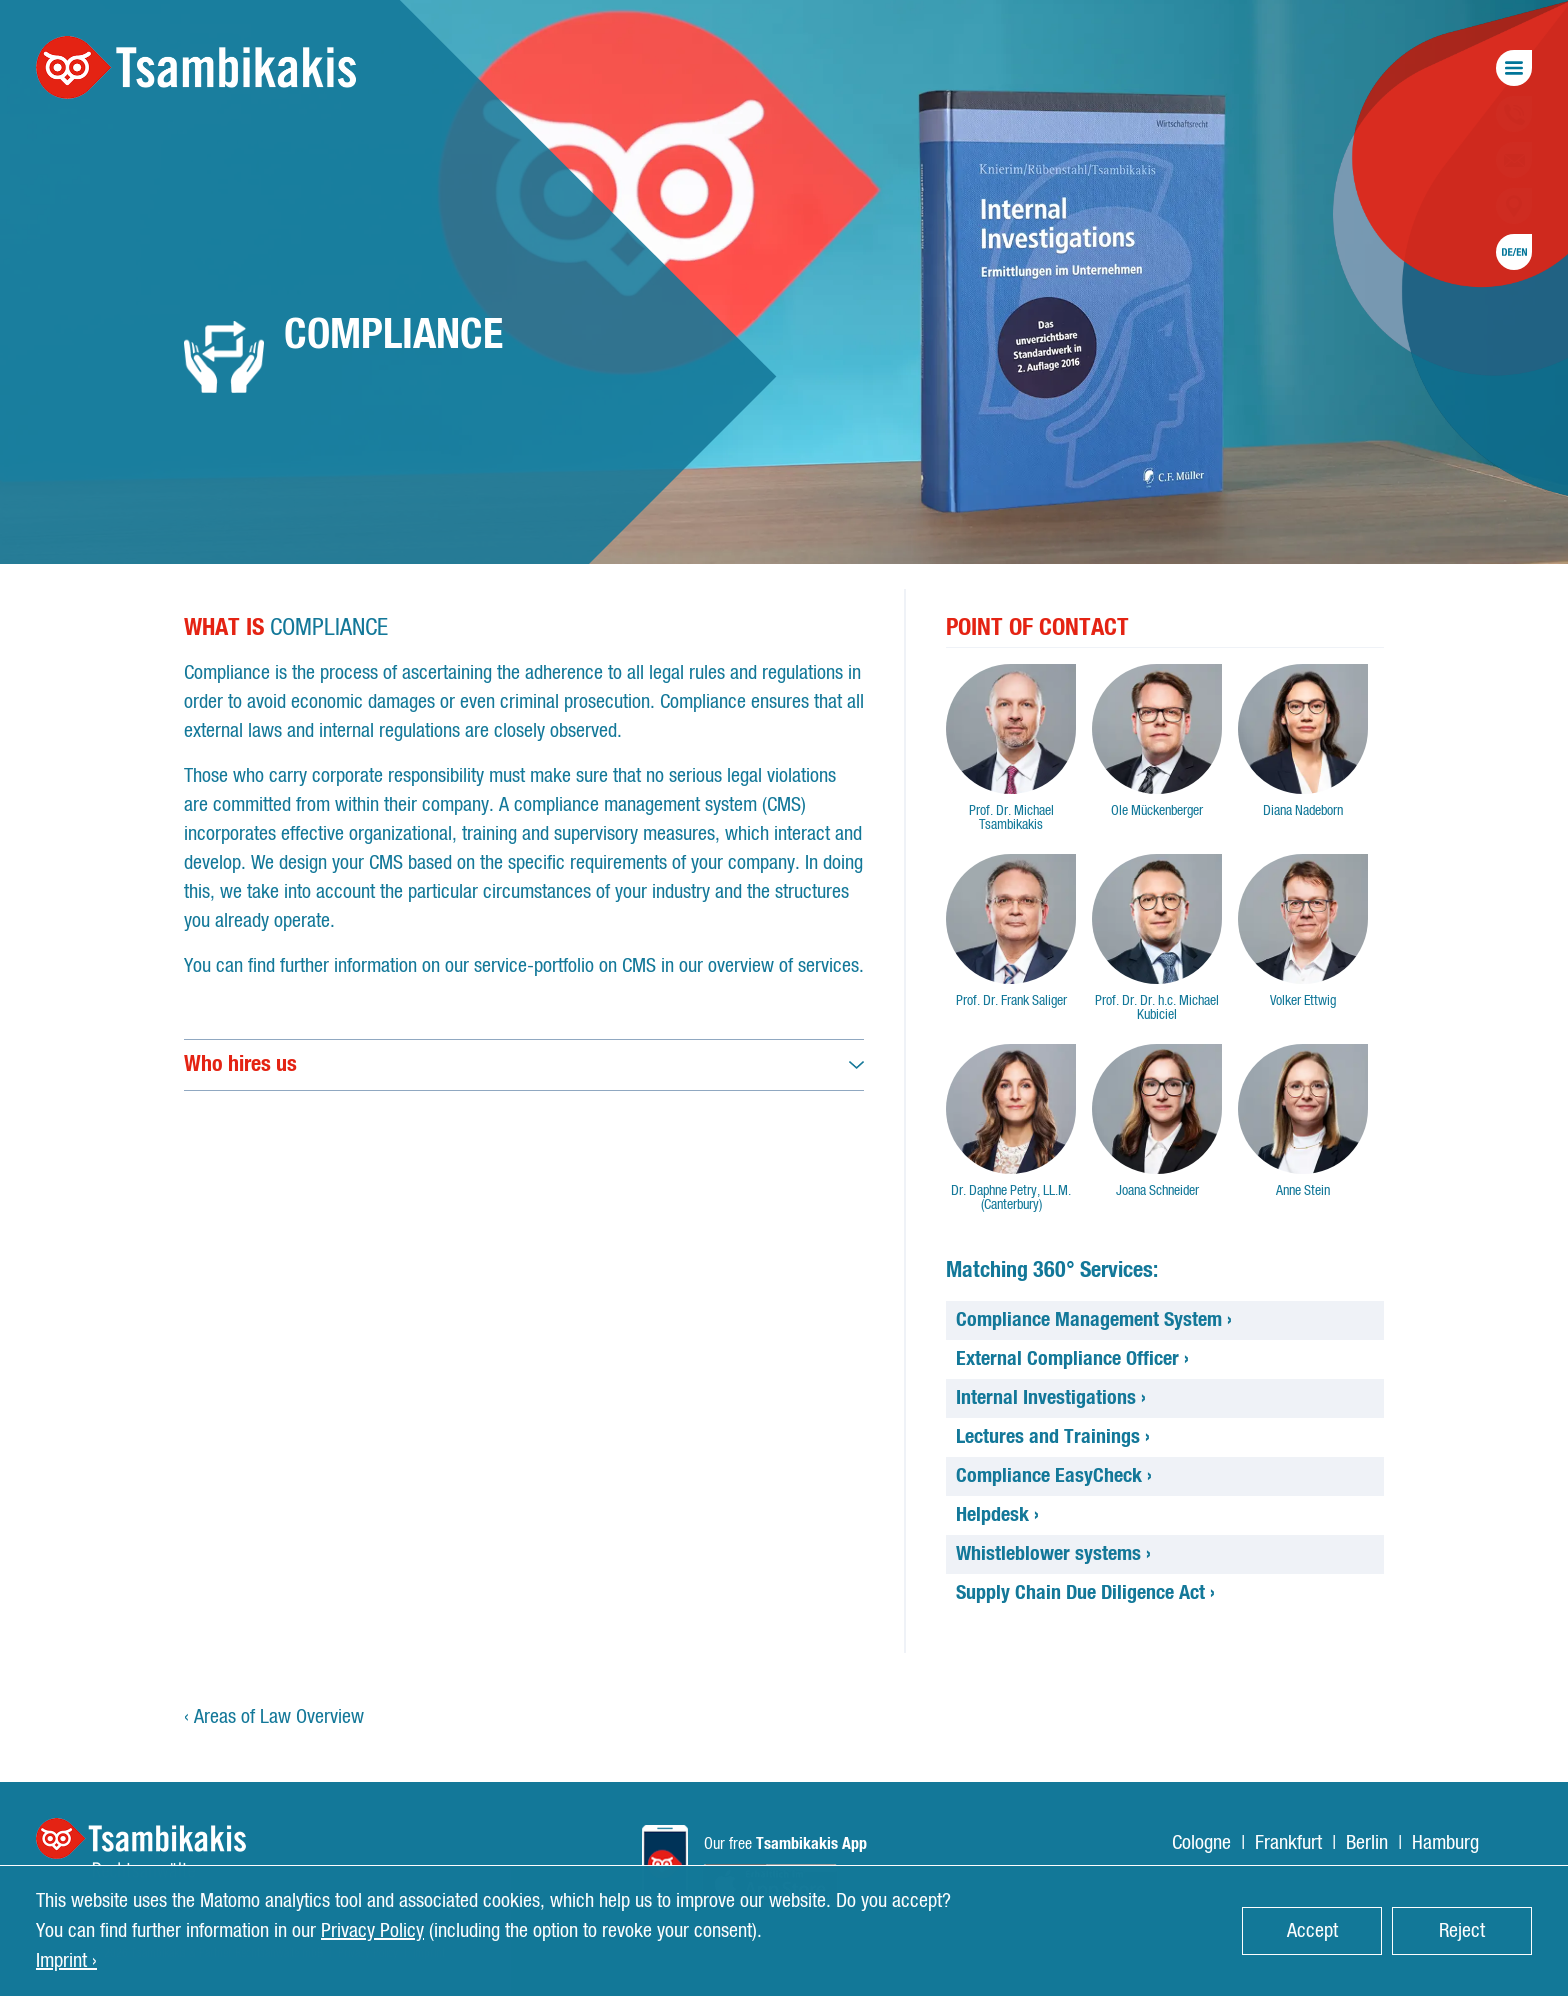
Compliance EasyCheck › (1054, 1476)
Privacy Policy (372, 1931)
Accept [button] (1312, 1931)
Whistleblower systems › (1053, 1554)
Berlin (1367, 1843)
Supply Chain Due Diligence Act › (1085, 1593)
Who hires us (240, 1064)
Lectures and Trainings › (1053, 1437)
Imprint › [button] (66, 1961)
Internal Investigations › (1051, 1398)
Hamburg (1445, 1843)
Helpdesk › (997, 1515)
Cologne (1201, 1843)
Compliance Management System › (1094, 1320)
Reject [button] (1462, 1931)
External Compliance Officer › (1072, 1359)
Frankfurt (1288, 1843)
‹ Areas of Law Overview (274, 1717)
